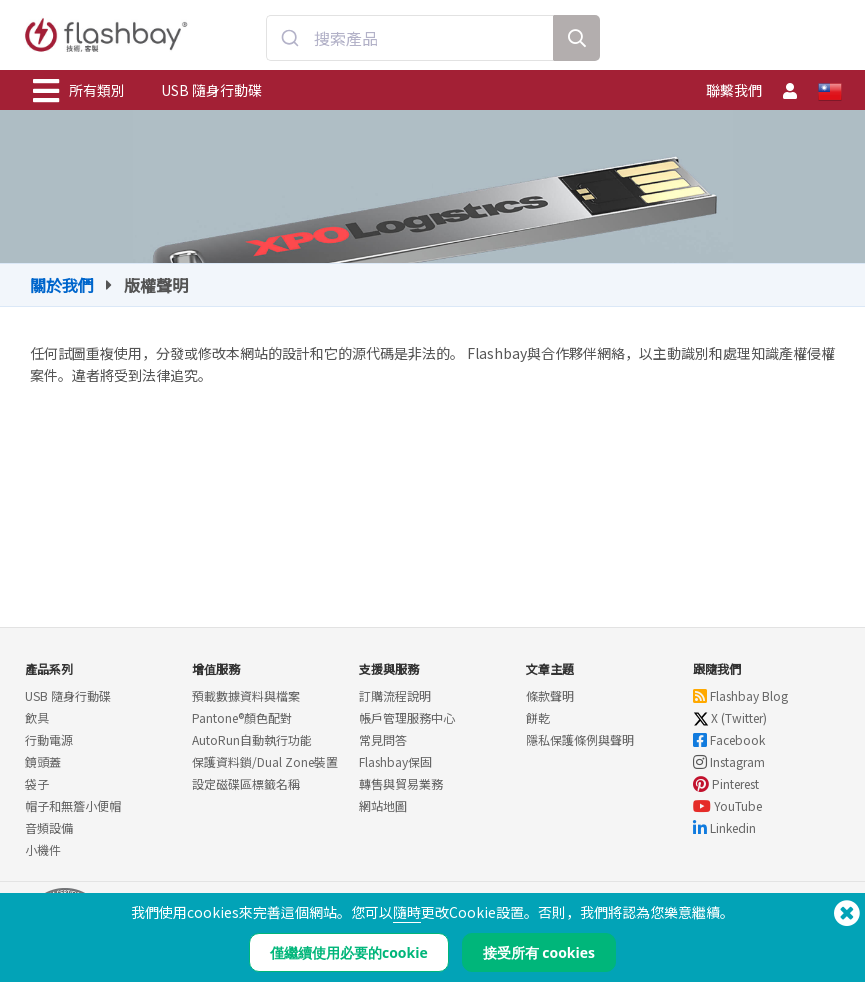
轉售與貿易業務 (401, 783)
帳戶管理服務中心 (407, 717)
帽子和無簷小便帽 (73, 805)
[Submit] (290, 38)
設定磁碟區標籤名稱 (246, 783)
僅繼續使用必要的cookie (349, 952)
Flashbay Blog (740, 695)
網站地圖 (383, 805)
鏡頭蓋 (43, 761)
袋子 (37, 783)
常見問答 (383, 739)
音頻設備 (49, 827)
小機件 (43, 849)
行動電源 (49, 739)
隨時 (407, 912)
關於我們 (62, 285)
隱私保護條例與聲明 (580, 739)
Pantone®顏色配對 (242, 717)
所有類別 (79, 91)
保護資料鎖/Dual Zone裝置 (265, 761)
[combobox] (410, 38)
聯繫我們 (734, 90)
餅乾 (538, 717)
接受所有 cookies (539, 952)
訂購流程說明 (395, 695)
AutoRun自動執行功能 (252, 739)
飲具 (37, 717)
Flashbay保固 (395, 761)
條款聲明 (550, 695)
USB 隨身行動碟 (211, 90)
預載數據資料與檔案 (246, 695)
